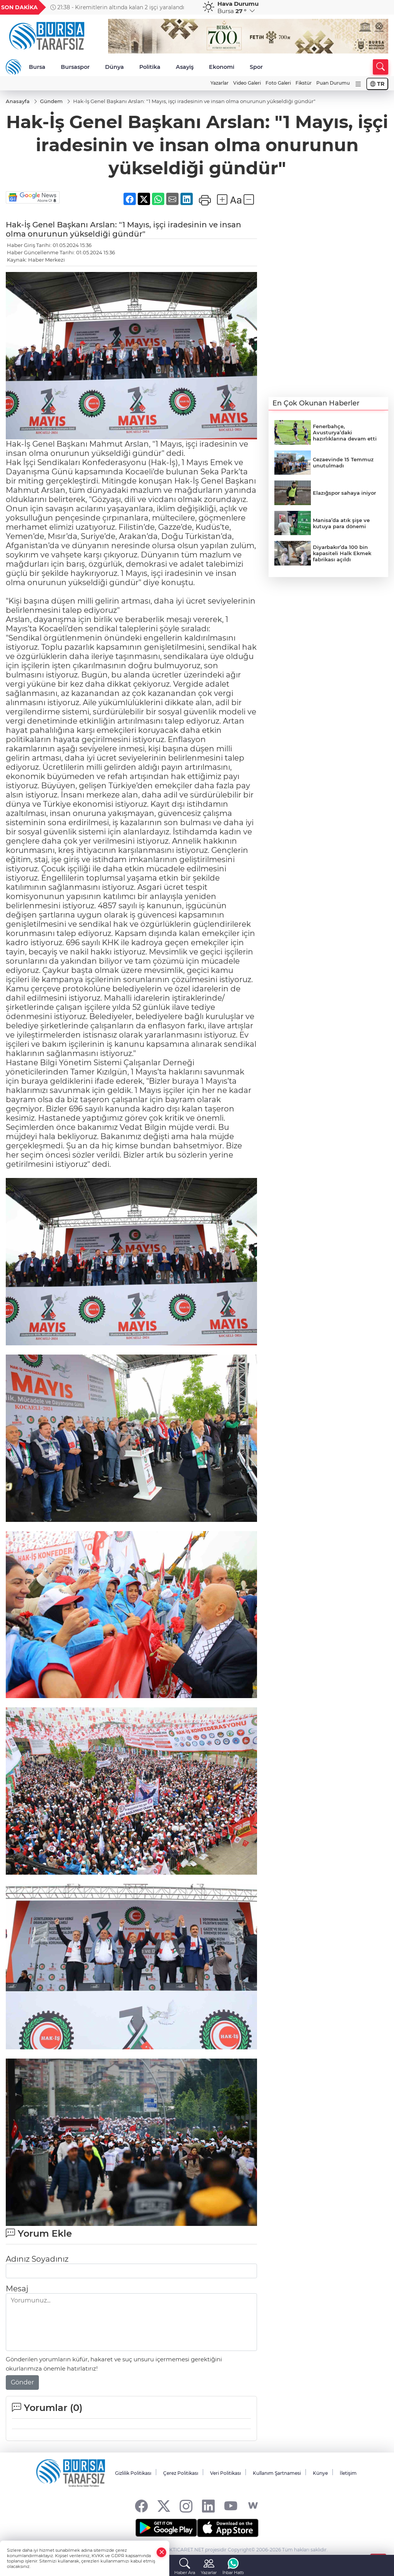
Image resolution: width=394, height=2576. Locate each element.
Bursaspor (75, 66)
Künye (320, 2473)
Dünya (114, 66)
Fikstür (304, 83)
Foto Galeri (278, 83)
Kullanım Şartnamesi (277, 2473)
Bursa (37, 66)
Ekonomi (221, 66)
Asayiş (185, 66)
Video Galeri (247, 83)
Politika (149, 66)
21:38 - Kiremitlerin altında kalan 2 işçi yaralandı (117, 7)
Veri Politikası (225, 2473)
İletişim (348, 2473)
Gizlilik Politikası (133, 2473)
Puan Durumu (333, 83)
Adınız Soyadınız (37, 2259)
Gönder (22, 2382)
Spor (256, 66)
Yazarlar (219, 83)
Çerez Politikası (180, 2473)
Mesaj (17, 2288)
